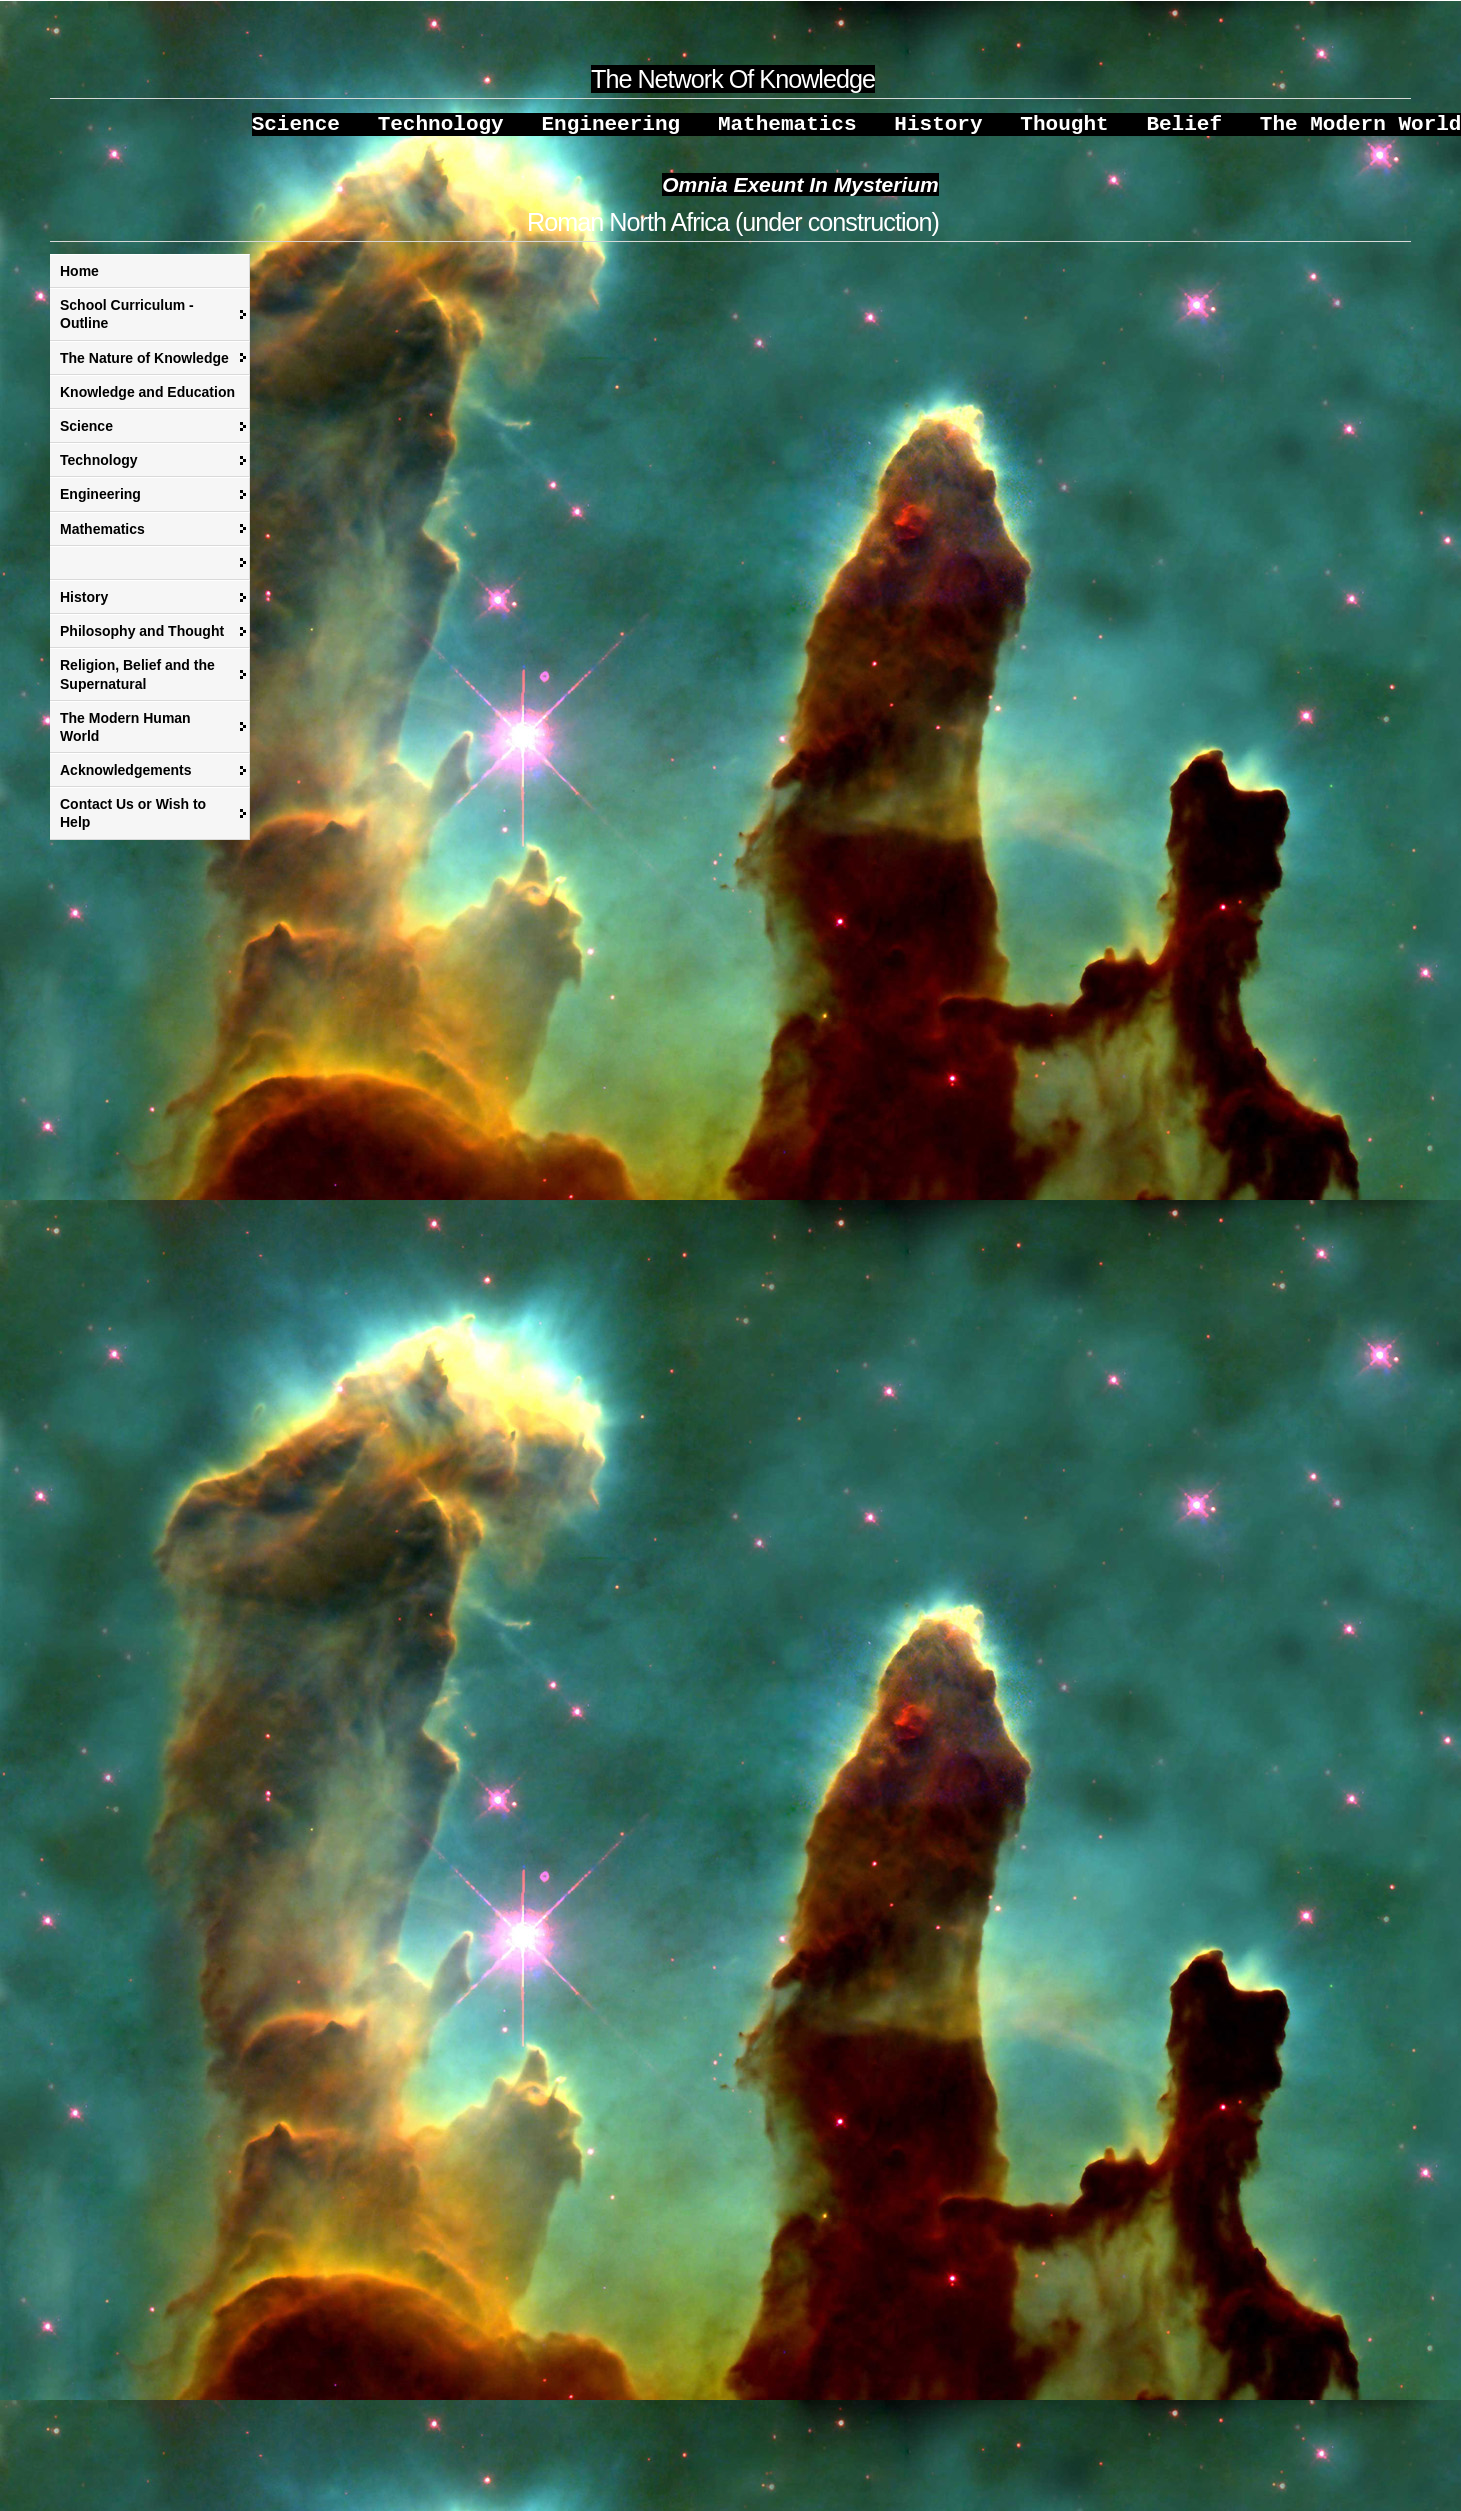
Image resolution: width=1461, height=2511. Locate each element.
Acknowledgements (125, 780)
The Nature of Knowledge (144, 368)
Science (86, 436)
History (84, 607)
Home (79, 281)
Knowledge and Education (147, 402)
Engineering (100, 504)
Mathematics (102, 539)
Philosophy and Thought (142, 641)
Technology (99, 470)
